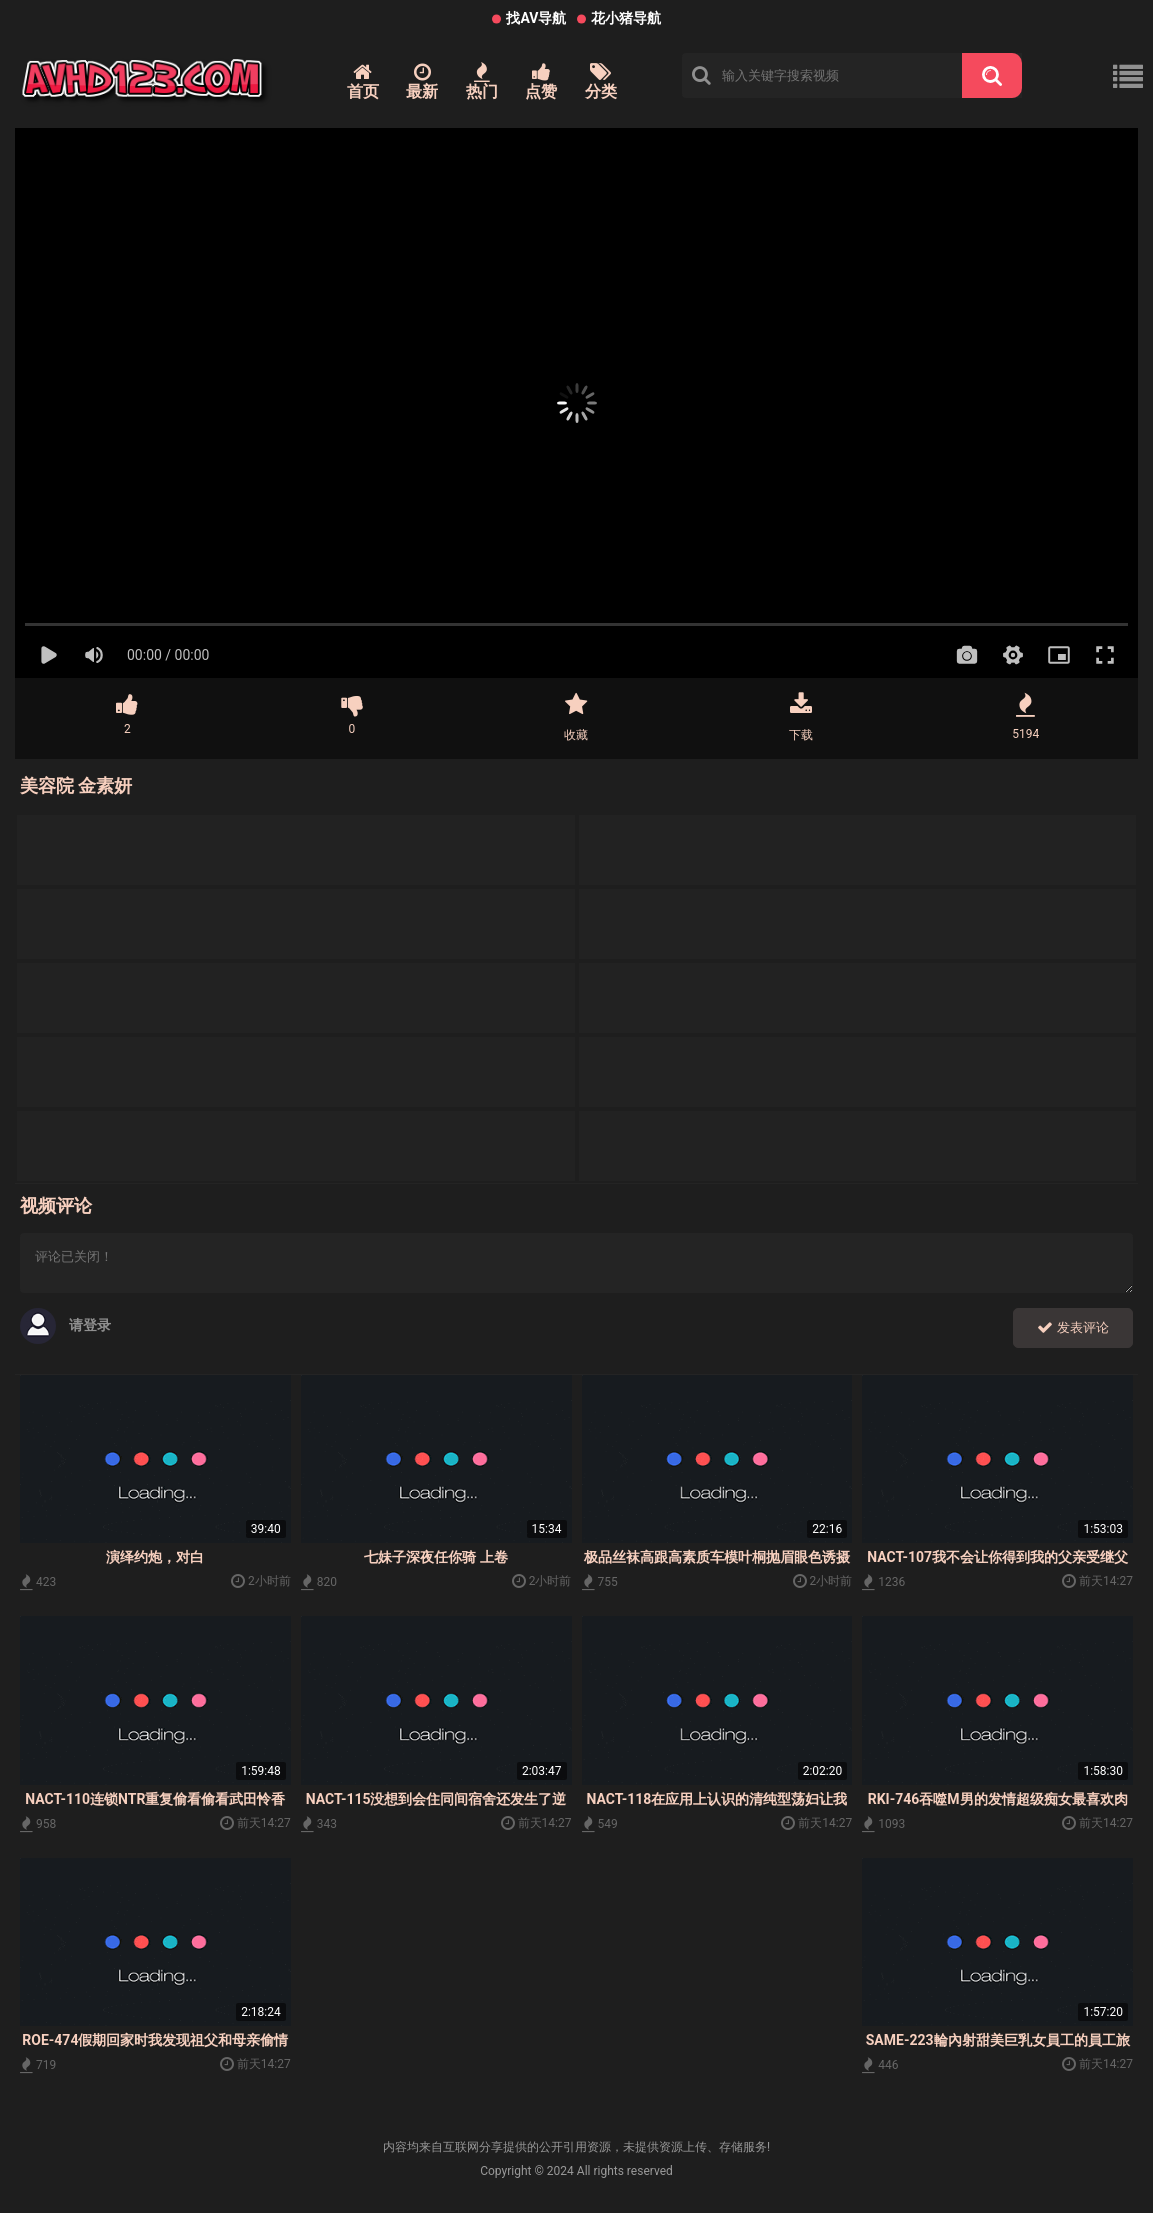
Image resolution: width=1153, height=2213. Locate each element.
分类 (601, 81)
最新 (422, 81)
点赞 (541, 81)
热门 (482, 81)
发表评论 (1073, 1327)
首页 (363, 81)
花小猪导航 (626, 18)
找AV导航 (536, 18)
